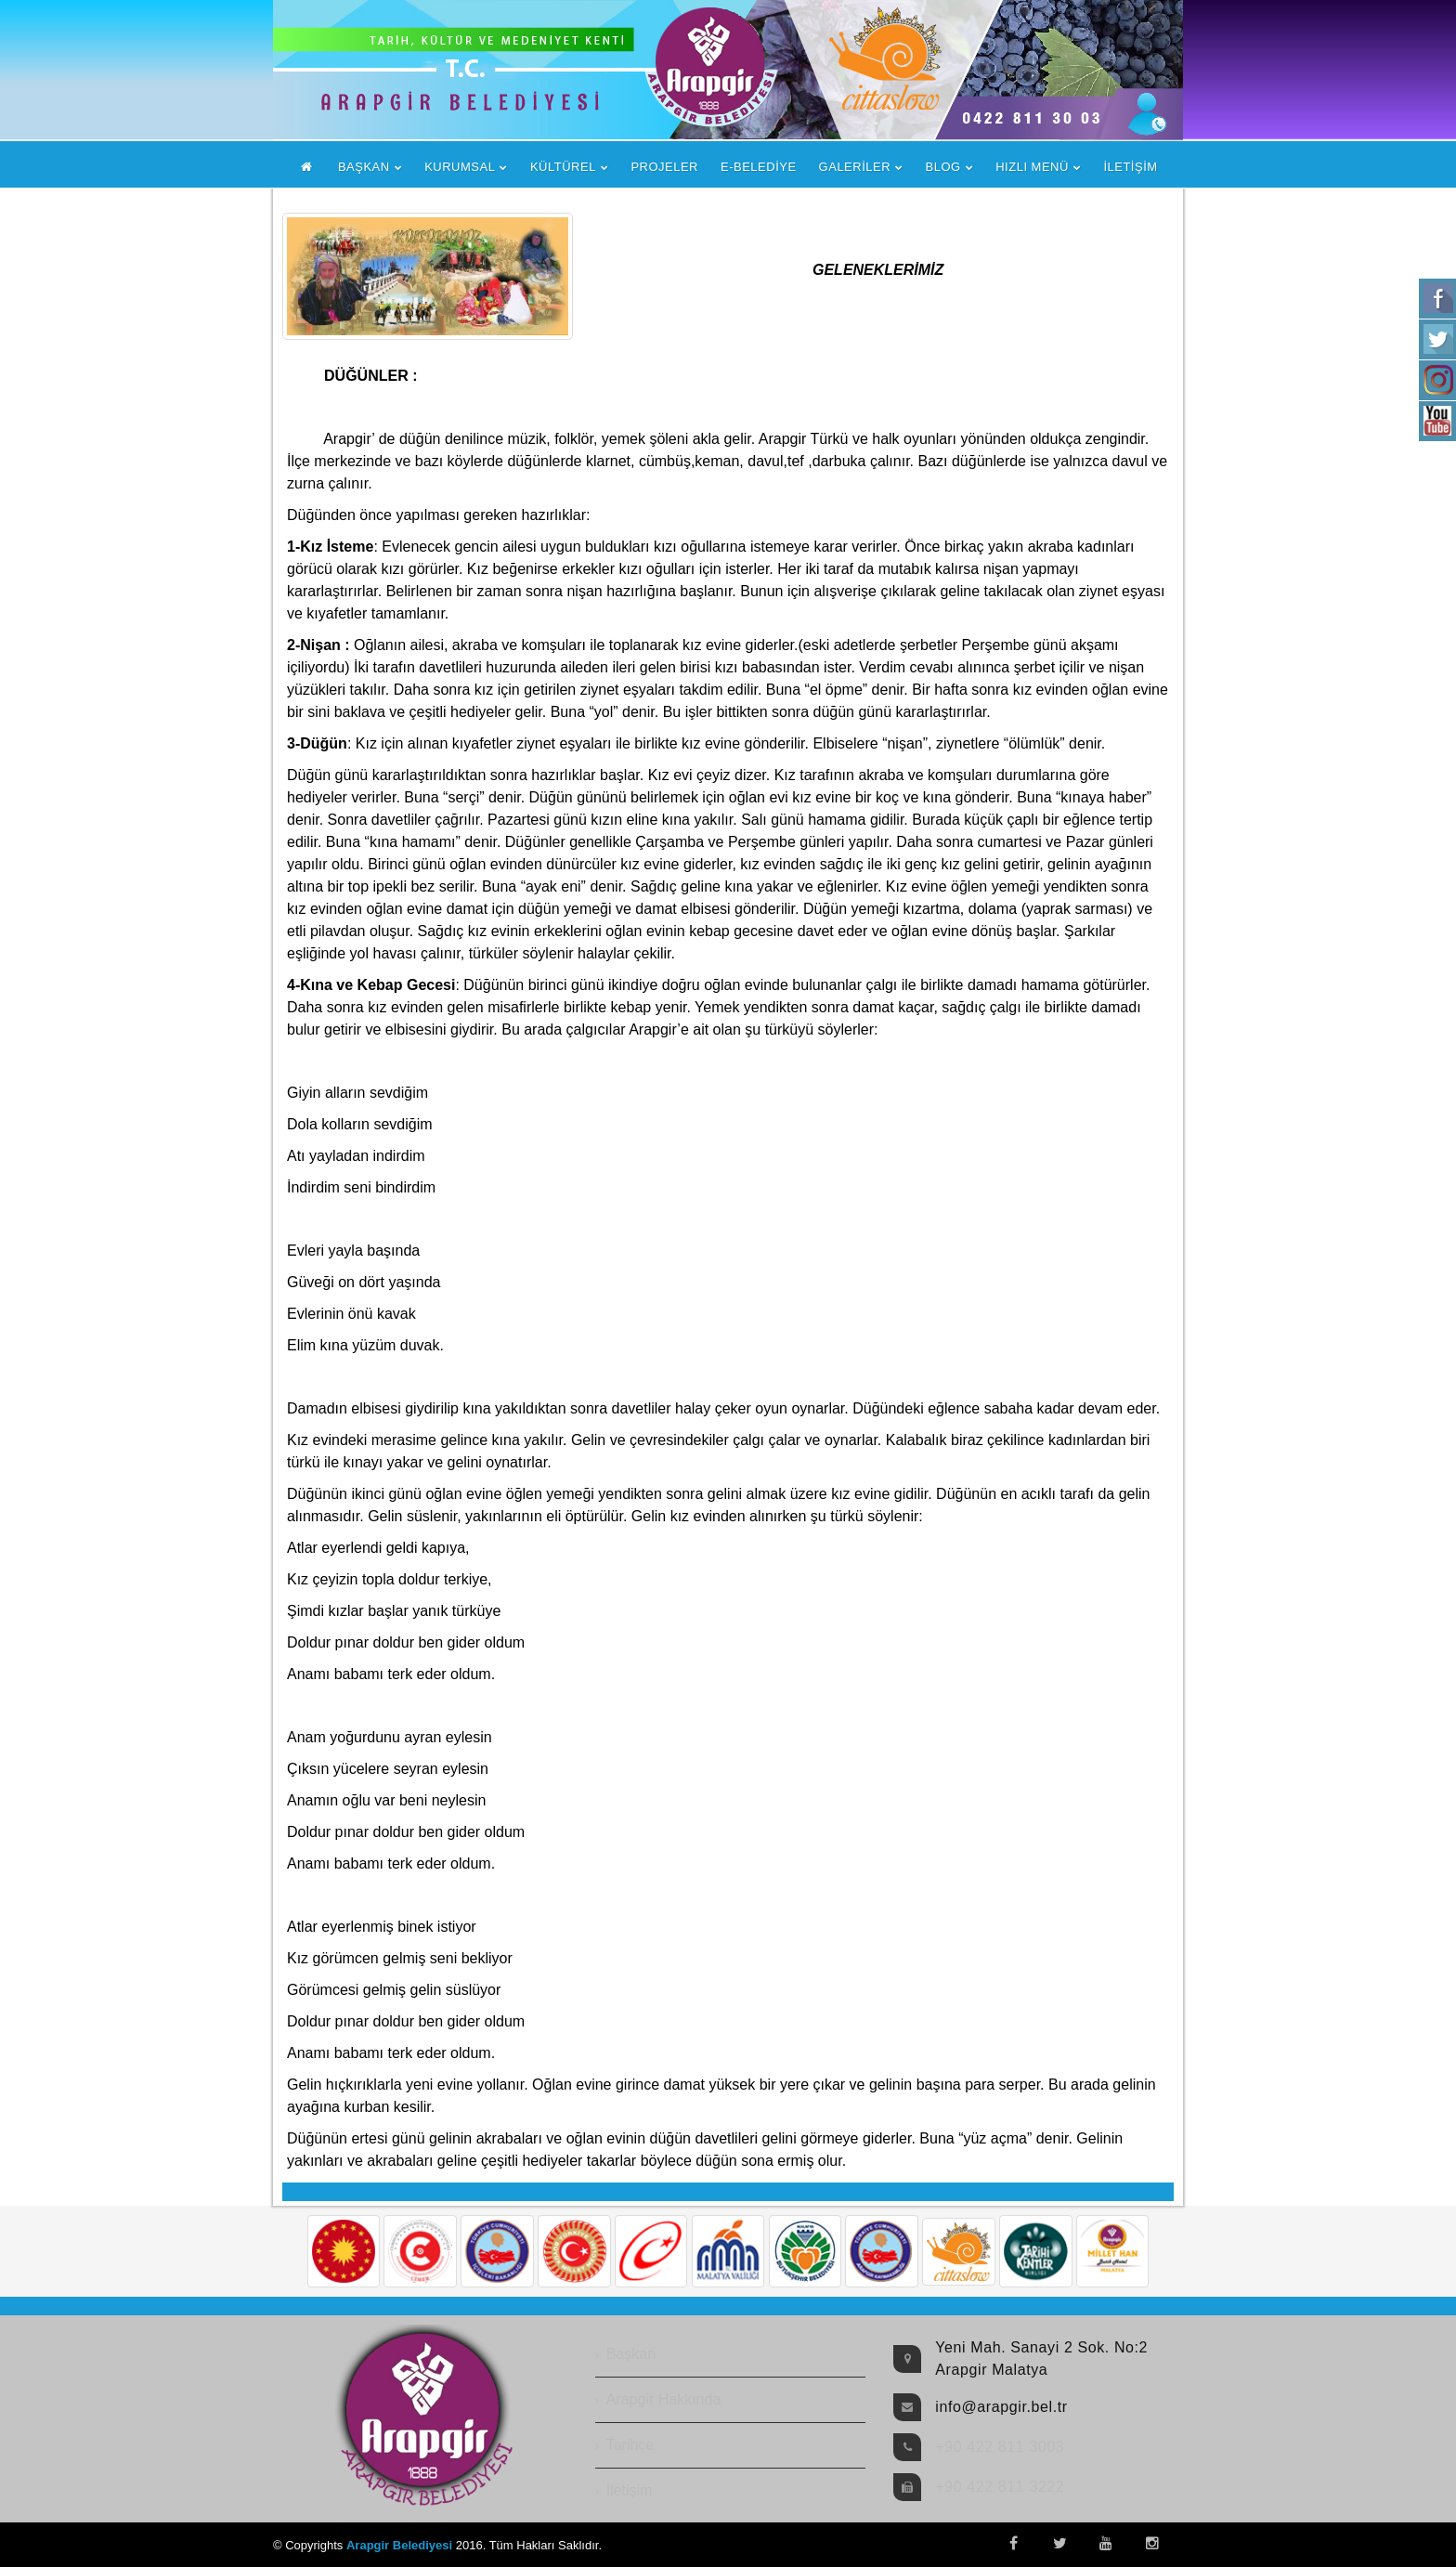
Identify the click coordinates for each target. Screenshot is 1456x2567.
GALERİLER (854, 167)
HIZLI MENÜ (1032, 167)
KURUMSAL (459, 167)
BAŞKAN (364, 167)
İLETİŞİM (1130, 167)
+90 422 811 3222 (999, 2487)
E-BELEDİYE (759, 167)
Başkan (631, 2354)
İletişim (629, 2490)
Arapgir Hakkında (664, 2399)
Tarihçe (630, 2445)
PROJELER (664, 167)
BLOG (943, 167)
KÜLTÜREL (563, 167)
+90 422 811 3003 (999, 2447)
